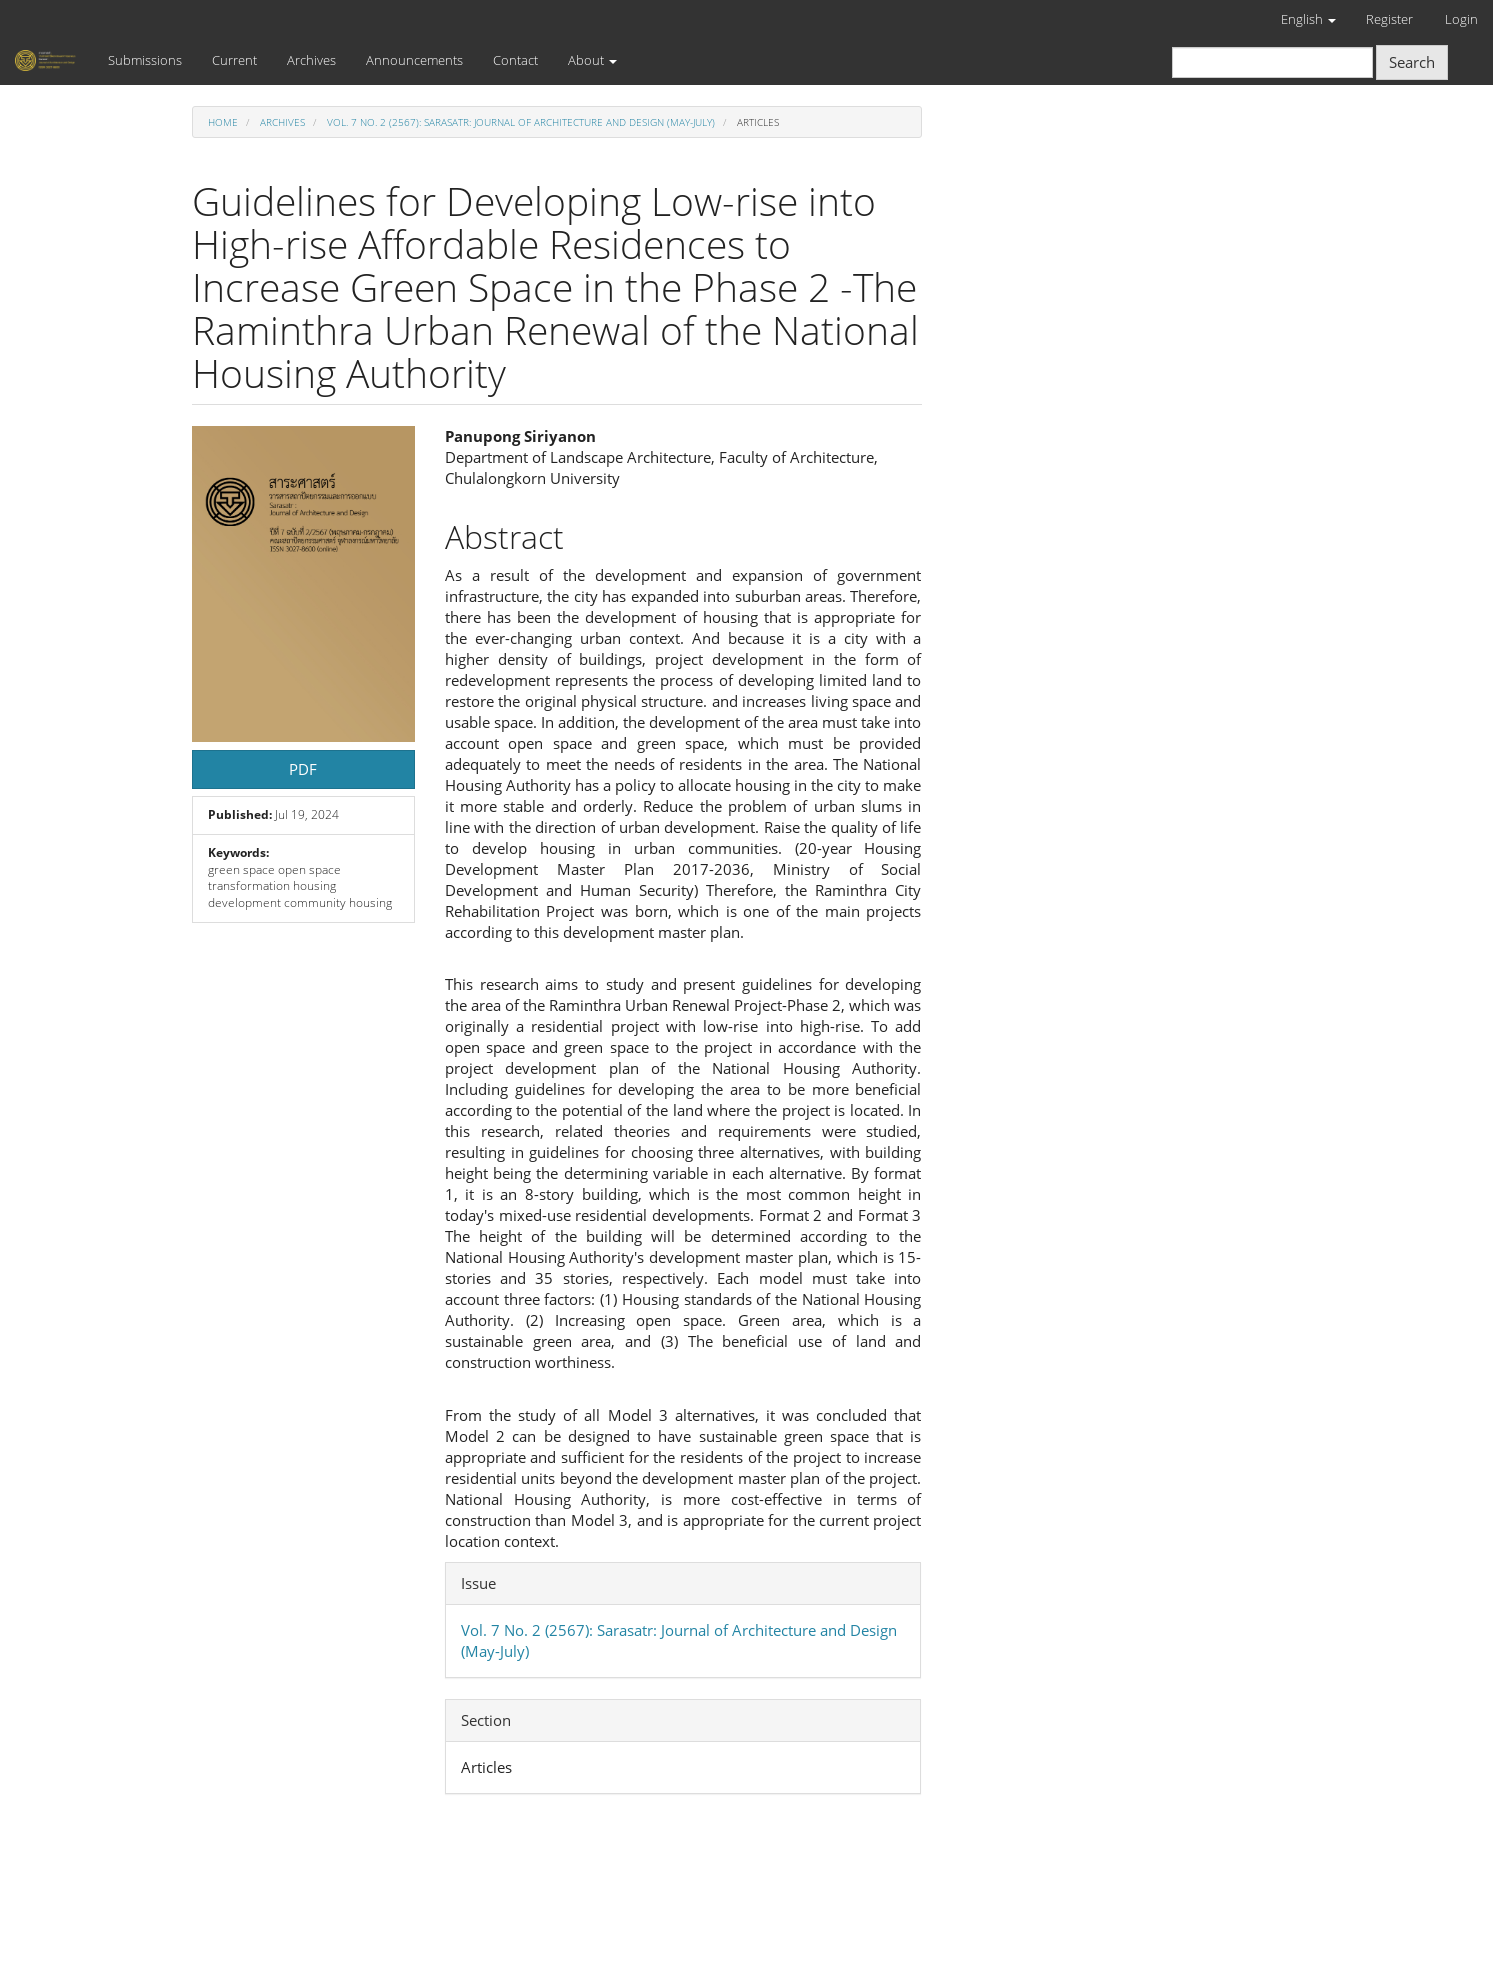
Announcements (414, 60)
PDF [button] (303, 769)
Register (1389, 19)
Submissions (145, 60)
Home (223, 122)
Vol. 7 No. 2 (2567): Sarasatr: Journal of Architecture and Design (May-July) (521, 122)
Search (1412, 62)
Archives (311, 60)
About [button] (592, 60)
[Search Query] (1272, 62)
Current (234, 60)
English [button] (1308, 19)
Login (1461, 19)
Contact (515, 60)
